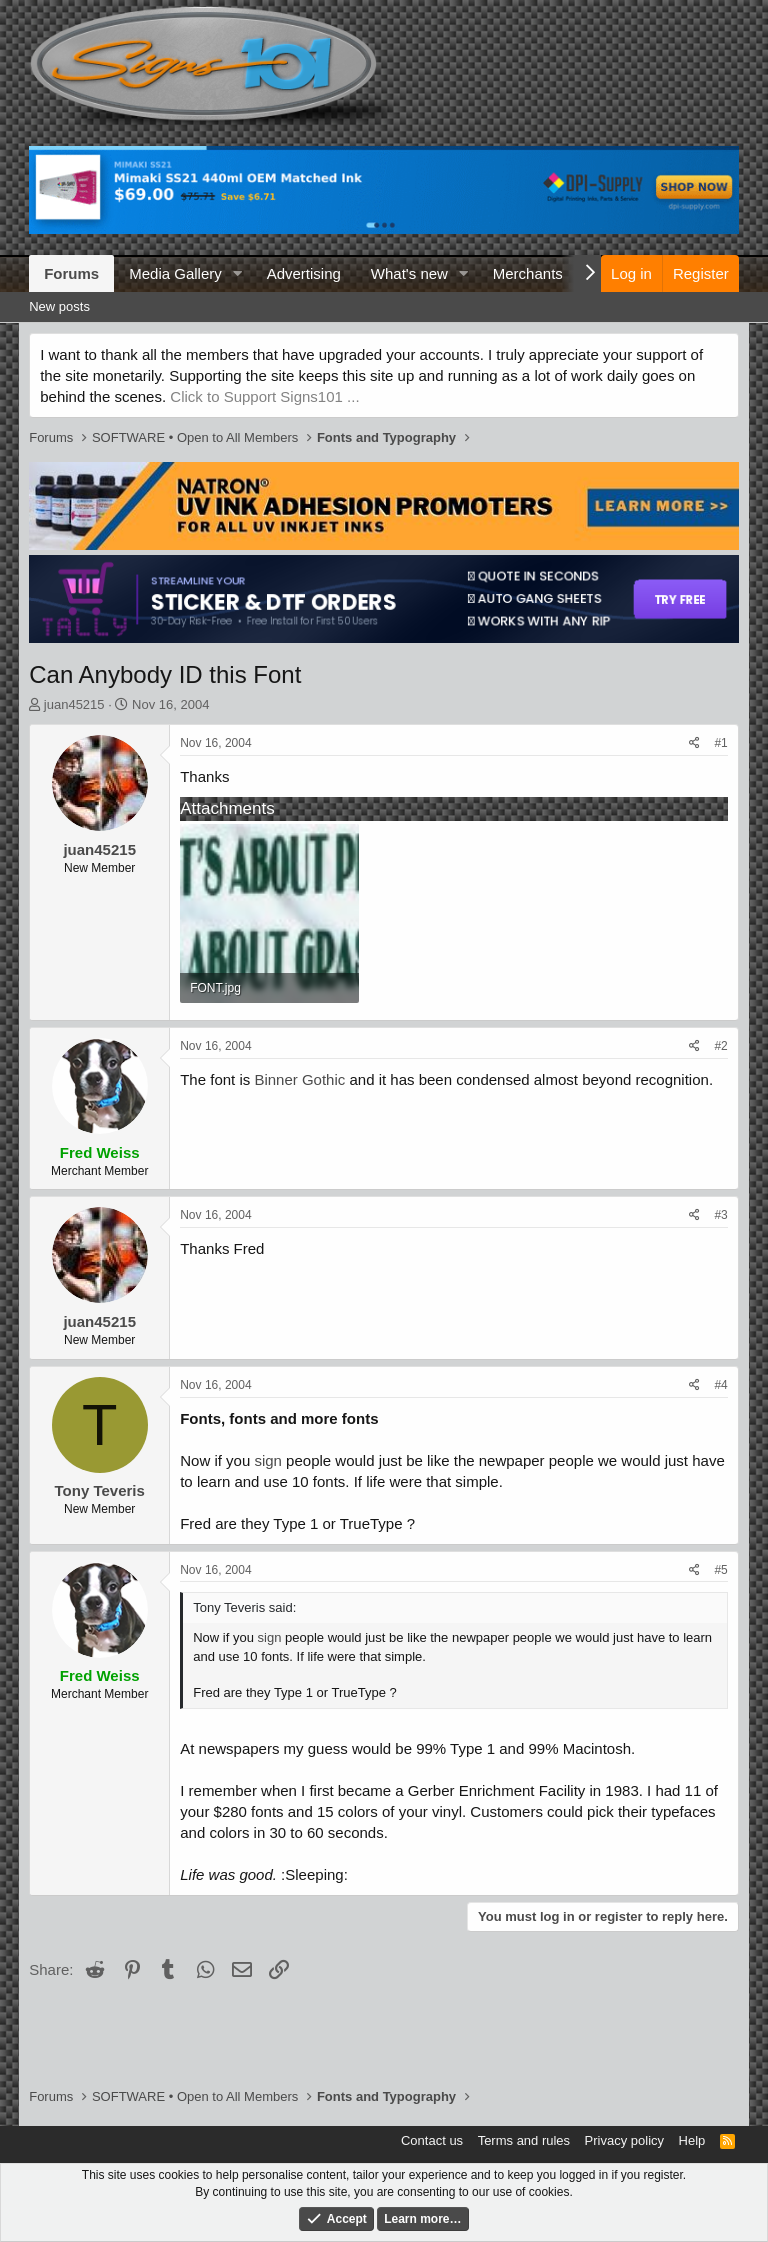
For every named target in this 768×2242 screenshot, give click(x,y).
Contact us (432, 2140)
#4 (720, 1385)
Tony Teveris (100, 1490)
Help (692, 2140)
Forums (71, 273)
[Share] (694, 743)
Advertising (304, 273)
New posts (59, 306)
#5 (720, 1570)
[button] (238, 273)
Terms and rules (524, 2140)
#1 (720, 743)
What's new (409, 273)
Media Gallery (175, 273)
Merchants (528, 273)
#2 (720, 1046)
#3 (720, 1215)
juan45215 (74, 704)
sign (268, 1460)
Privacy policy (624, 2140)
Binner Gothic (299, 1079)
